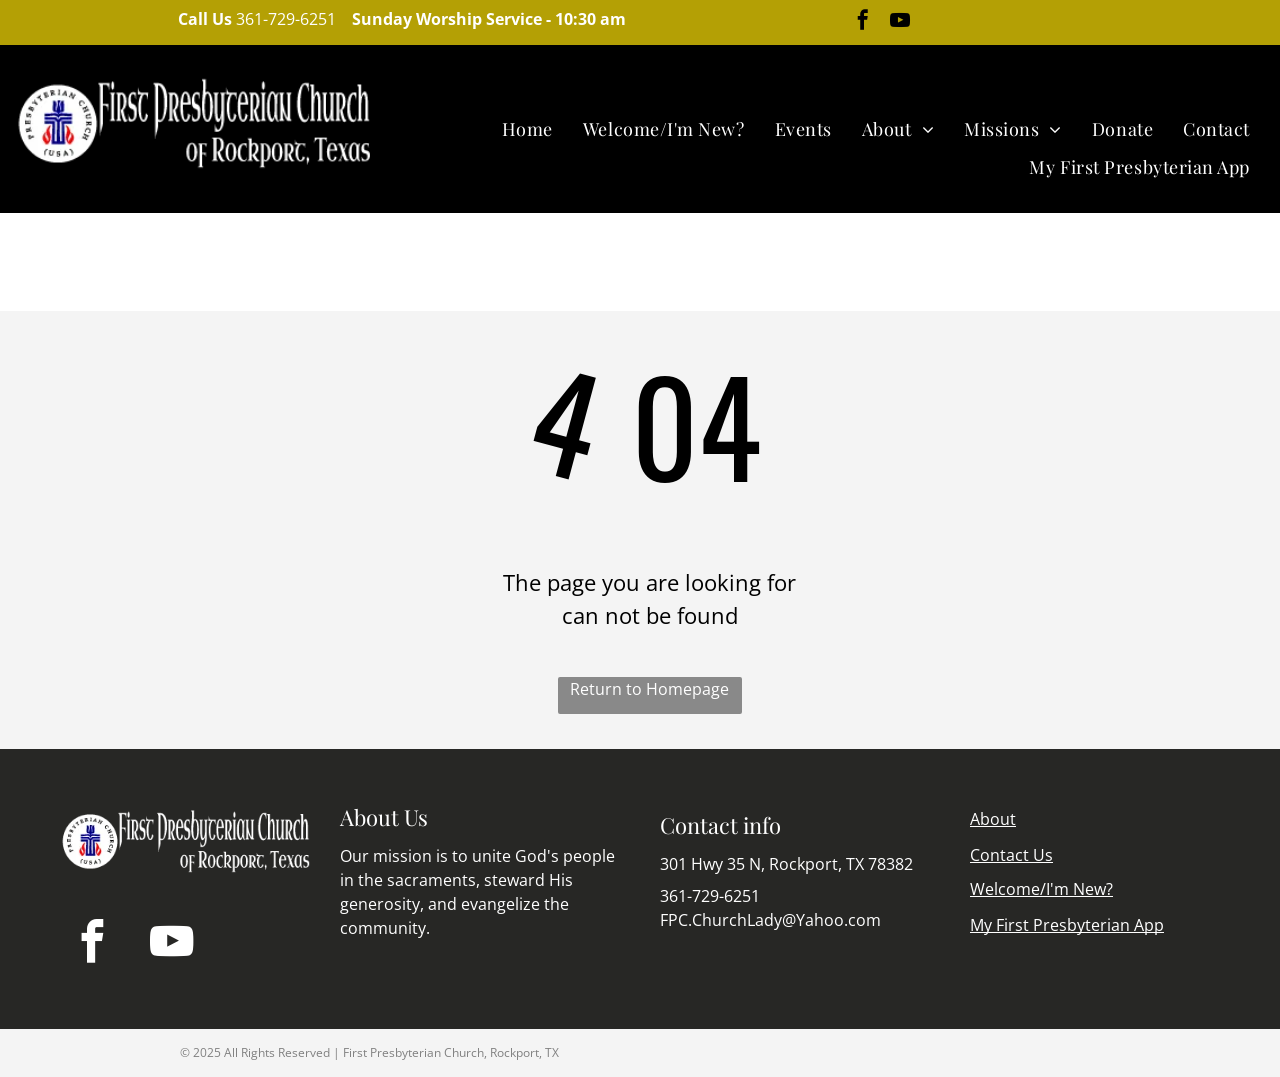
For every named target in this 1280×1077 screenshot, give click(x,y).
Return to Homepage (649, 689)
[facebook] (863, 22)
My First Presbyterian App (1067, 925)
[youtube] (900, 22)
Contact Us (1011, 855)
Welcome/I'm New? (1041, 889)
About (993, 819)
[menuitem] (527, 129)
